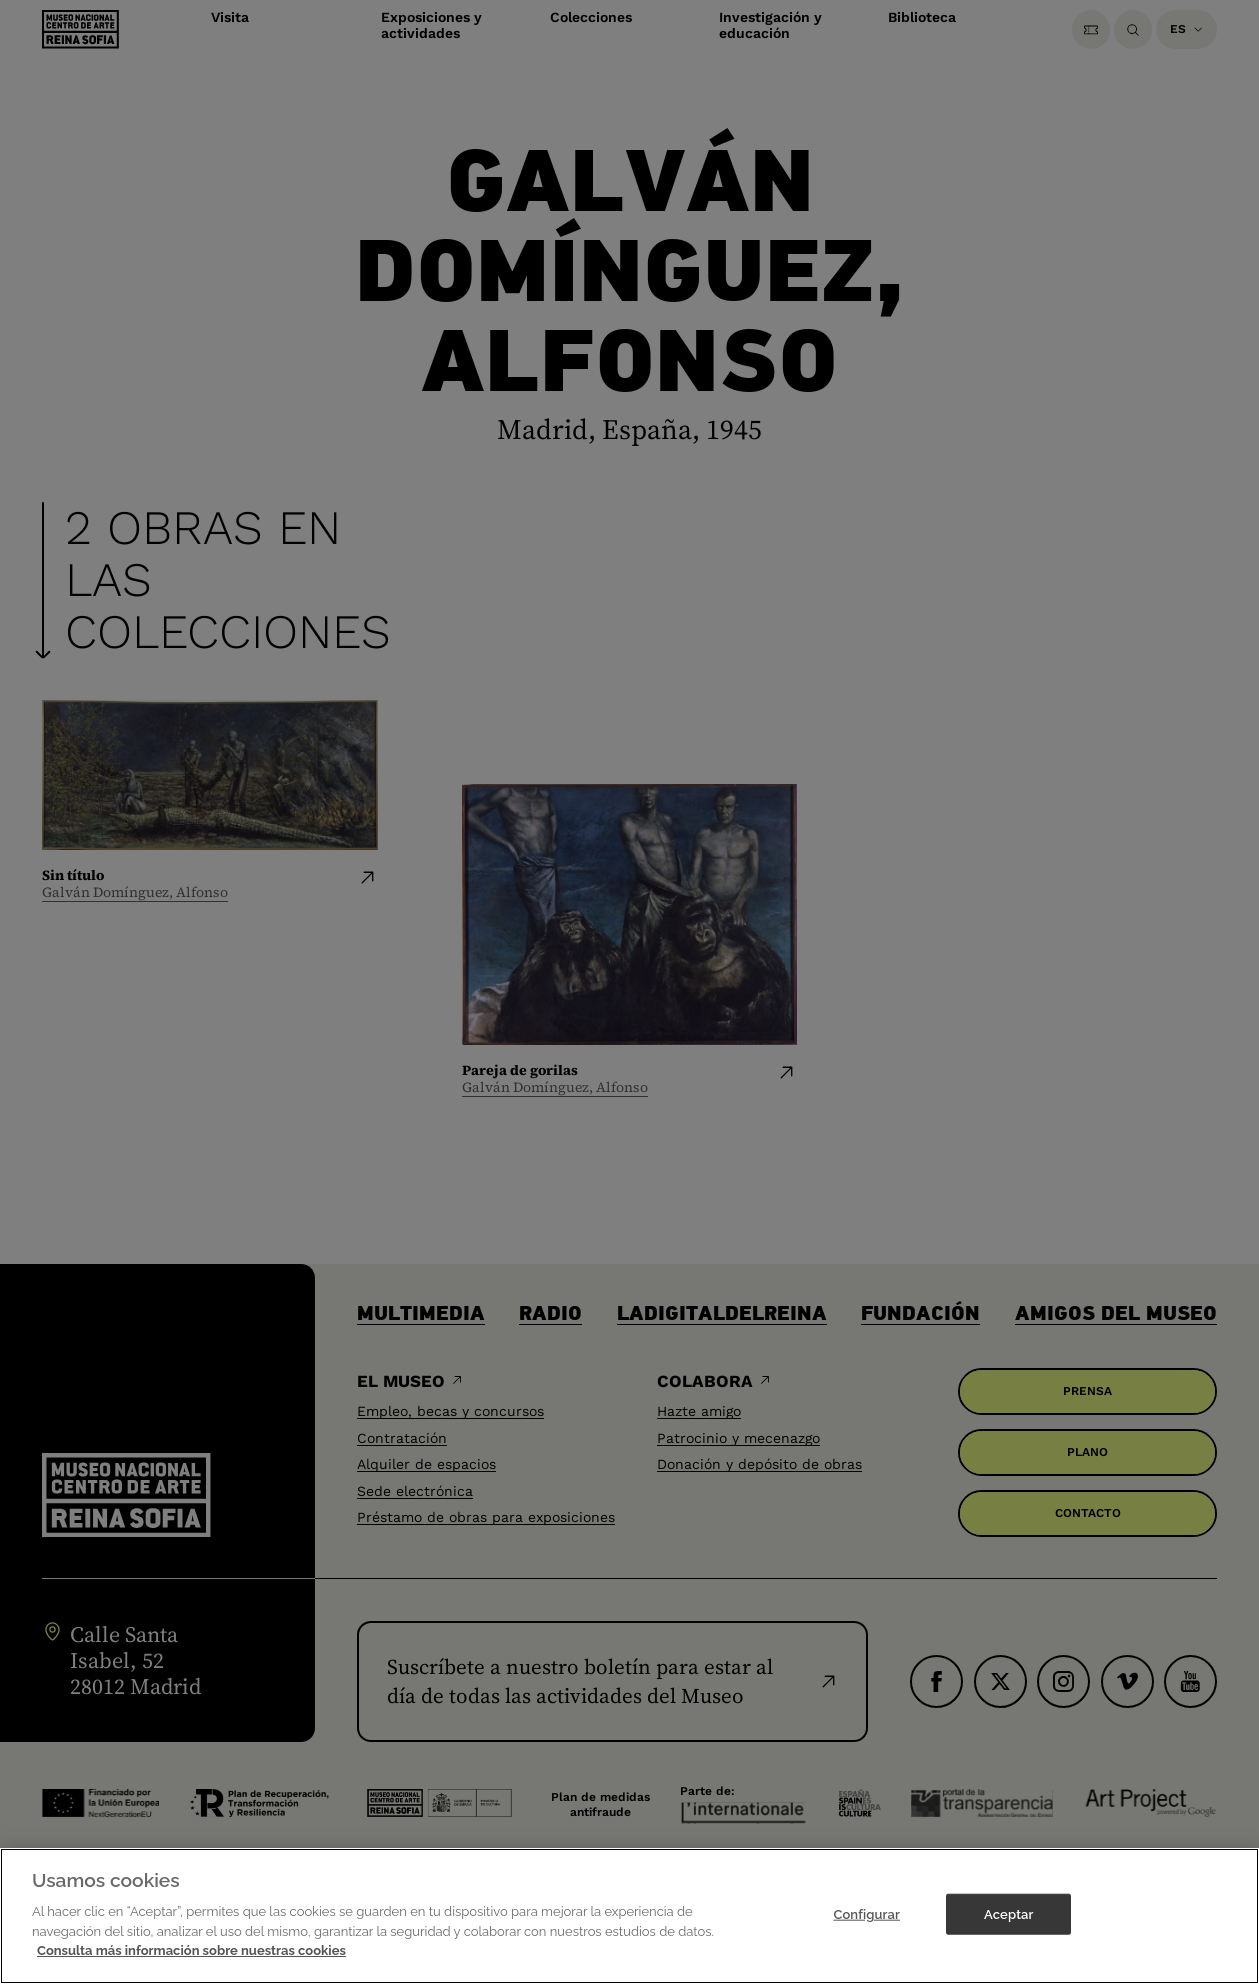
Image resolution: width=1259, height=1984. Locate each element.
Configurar (866, 1915)
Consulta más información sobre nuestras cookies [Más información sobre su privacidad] (191, 1952)
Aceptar (1008, 1915)
